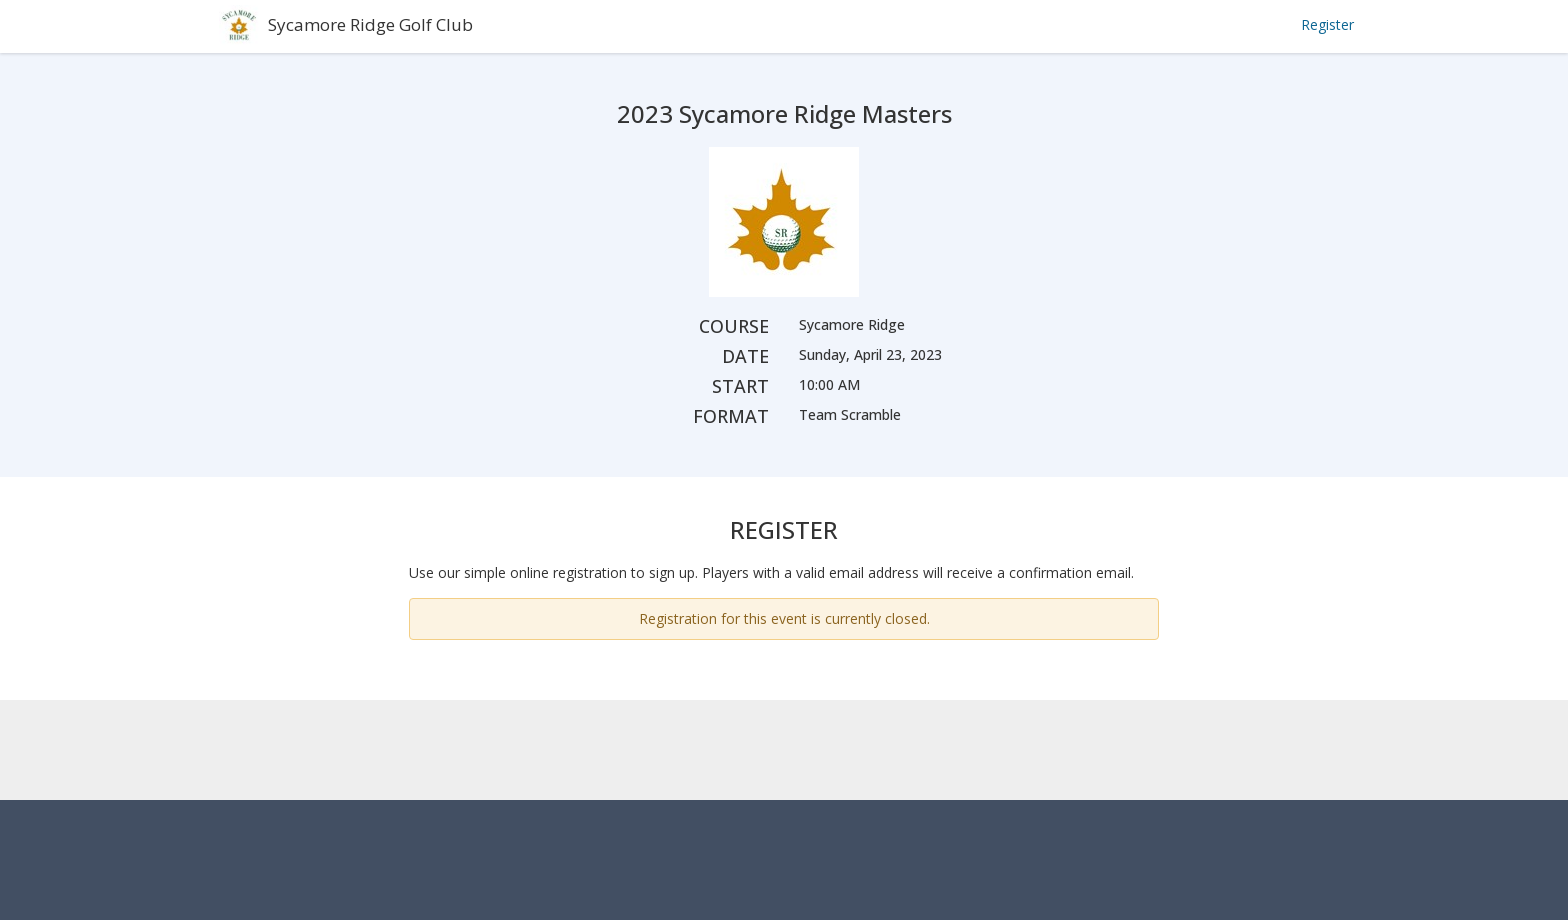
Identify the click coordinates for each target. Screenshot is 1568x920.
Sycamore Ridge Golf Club (370, 24)
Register (1327, 24)
